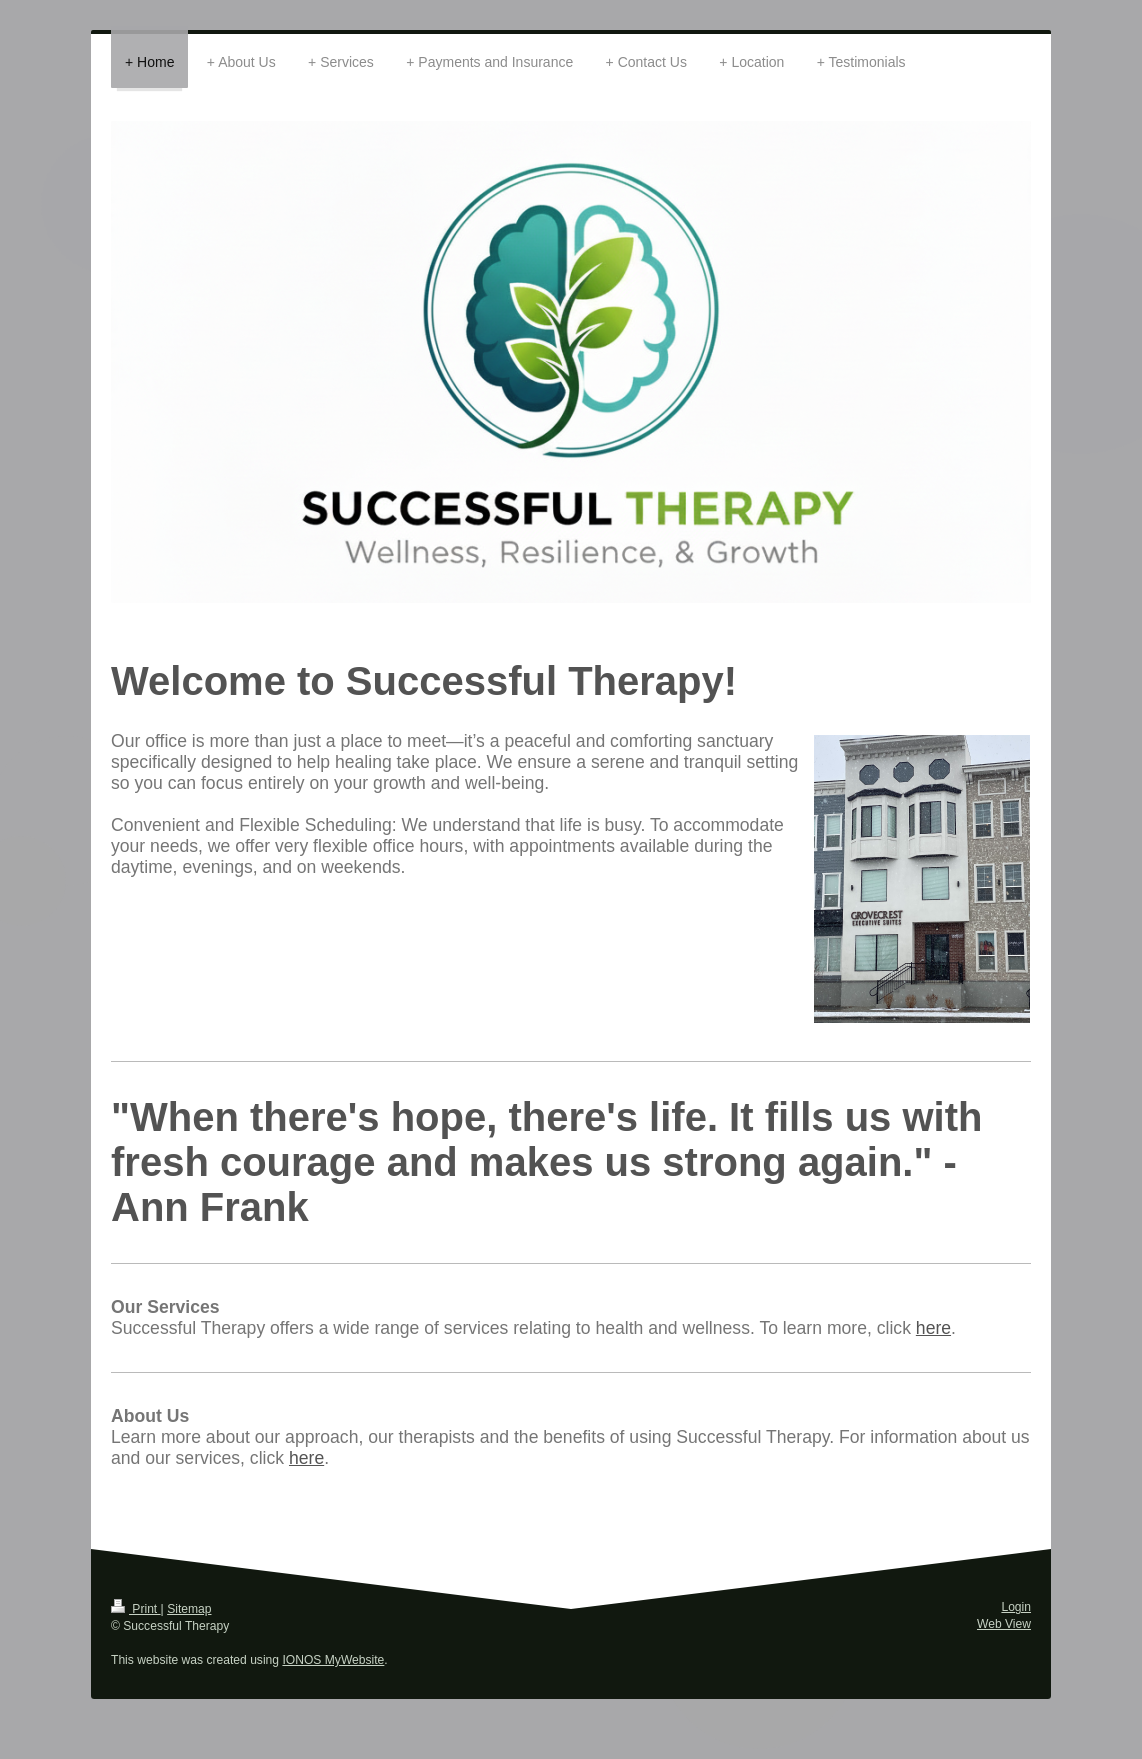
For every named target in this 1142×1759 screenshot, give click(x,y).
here (933, 1328)
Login (1016, 1607)
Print (136, 1609)
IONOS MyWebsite (333, 1660)
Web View (1004, 1624)
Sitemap (189, 1609)
